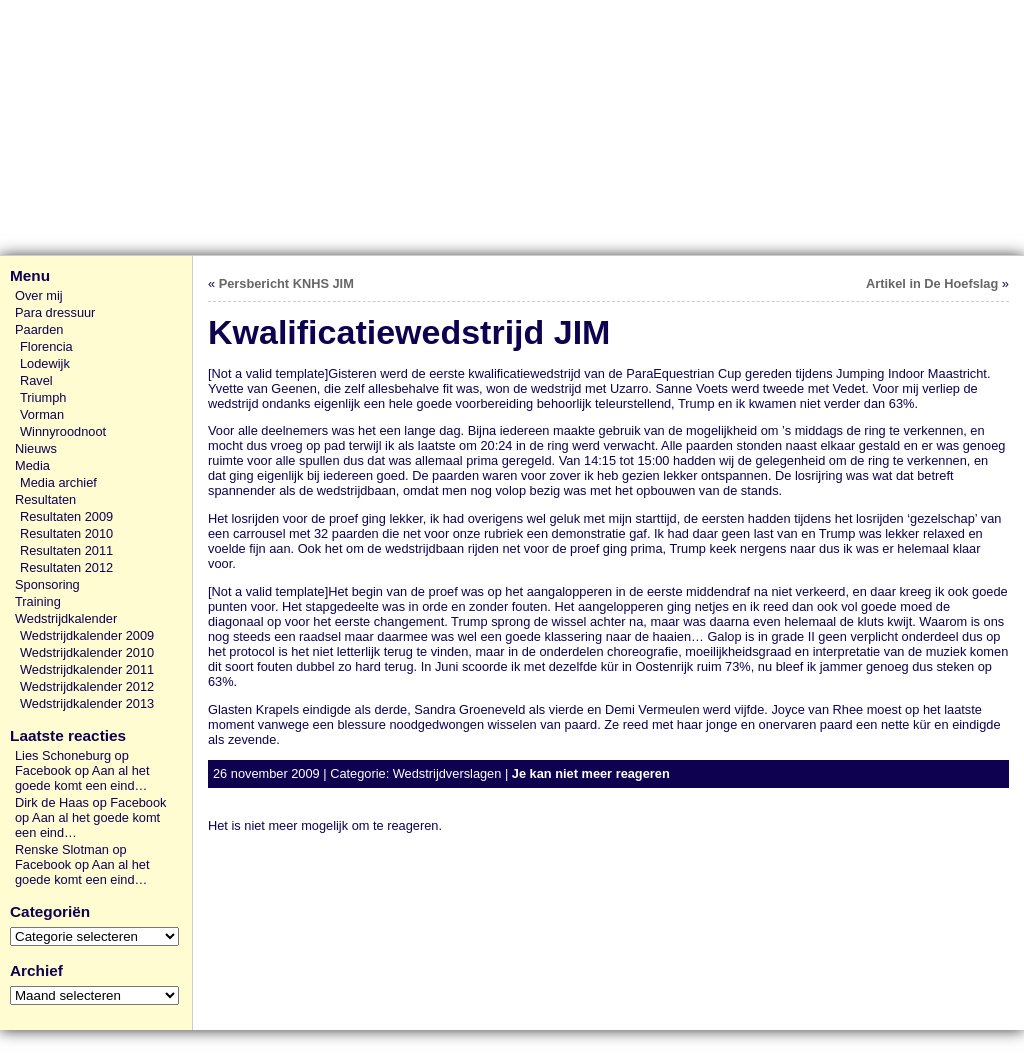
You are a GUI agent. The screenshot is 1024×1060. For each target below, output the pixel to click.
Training (38, 601)
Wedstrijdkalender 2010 (87, 652)
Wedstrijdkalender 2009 (87, 635)
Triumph (43, 397)
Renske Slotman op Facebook (71, 857)
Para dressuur (55, 312)
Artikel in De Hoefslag (932, 283)
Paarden (39, 329)
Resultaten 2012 (66, 567)
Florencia (46, 346)
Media (32, 465)
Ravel (36, 380)
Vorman (42, 414)
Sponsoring (47, 584)
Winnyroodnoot (63, 431)
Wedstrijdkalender (66, 618)
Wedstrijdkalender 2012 (87, 686)
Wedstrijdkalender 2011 (87, 669)
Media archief (58, 482)
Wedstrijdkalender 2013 (87, 703)
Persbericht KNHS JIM (286, 283)
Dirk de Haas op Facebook (91, 802)
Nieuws (36, 448)
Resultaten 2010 (66, 533)
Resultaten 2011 (66, 550)
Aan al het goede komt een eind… (82, 778)
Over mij (39, 295)
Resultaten (45, 499)
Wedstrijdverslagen (447, 773)
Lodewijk (45, 363)
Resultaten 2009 (66, 516)
